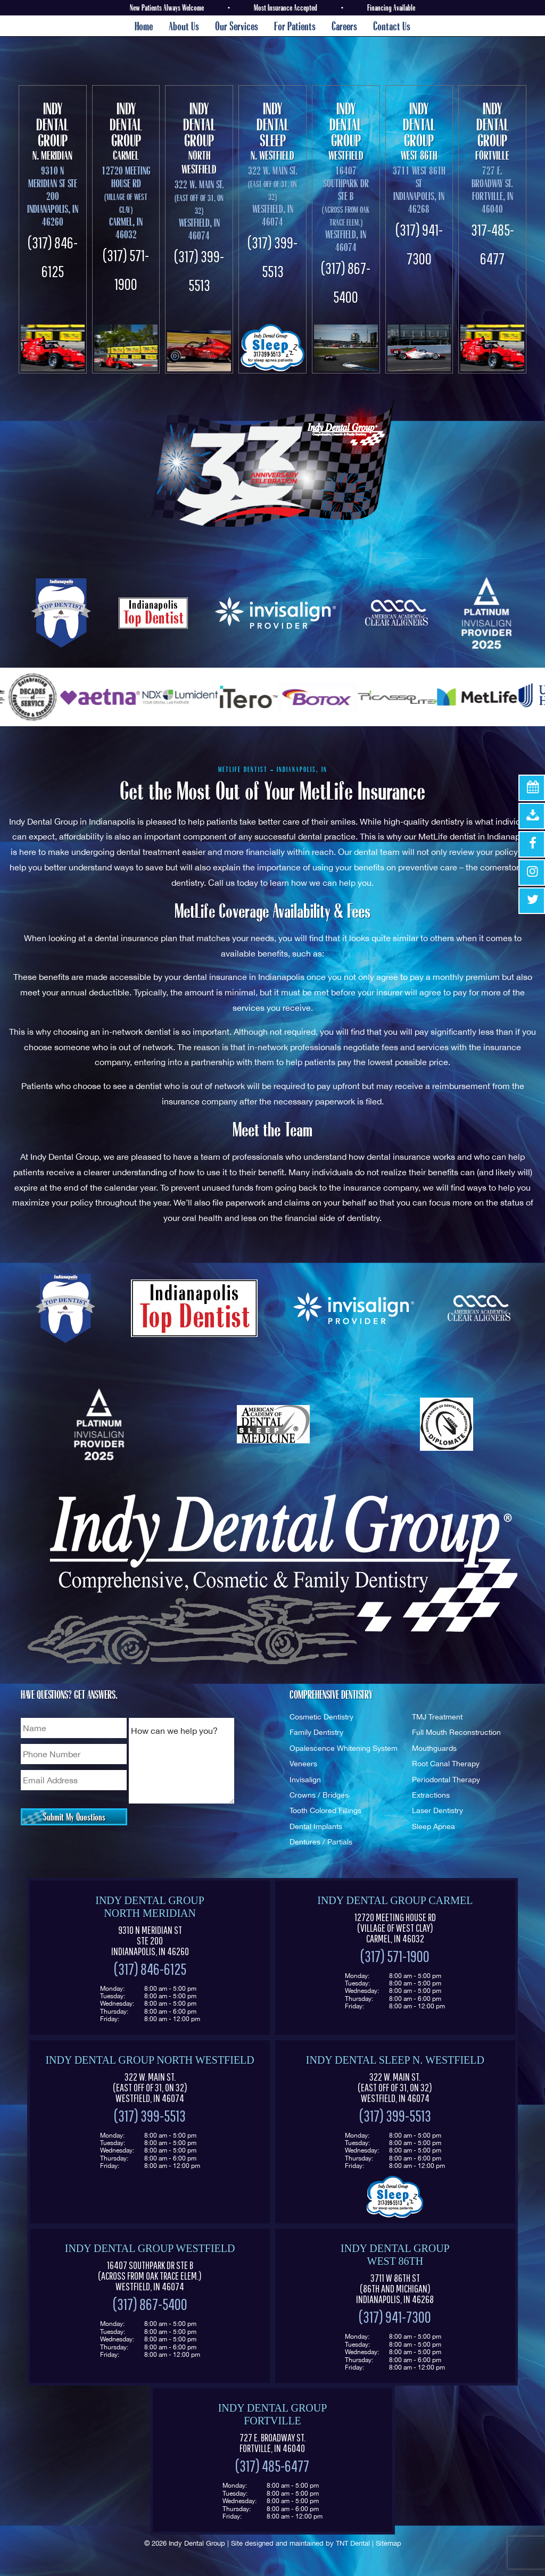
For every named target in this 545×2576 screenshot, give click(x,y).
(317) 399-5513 (150, 2115)
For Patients (295, 25)
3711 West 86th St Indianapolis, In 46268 (419, 189)
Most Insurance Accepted (285, 7)
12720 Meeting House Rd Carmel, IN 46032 (126, 202)
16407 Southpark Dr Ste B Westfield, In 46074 (345, 208)
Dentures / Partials (321, 1841)
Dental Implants (316, 1826)
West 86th (419, 131)
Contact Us (391, 25)
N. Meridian (53, 131)
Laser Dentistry (437, 1810)
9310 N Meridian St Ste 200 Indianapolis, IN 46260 (52, 196)
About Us (184, 25)
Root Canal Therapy (446, 1763)
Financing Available (391, 7)
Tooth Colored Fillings (325, 1810)
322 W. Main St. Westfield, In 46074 (199, 210)
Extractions (431, 1794)
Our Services (236, 25)
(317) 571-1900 (395, 1956)
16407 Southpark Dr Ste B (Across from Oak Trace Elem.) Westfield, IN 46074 (150, 2276)
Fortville (492, 131)
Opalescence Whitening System (344, 1747)
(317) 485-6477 (272, 2465)
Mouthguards (434, 1747)
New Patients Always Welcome (167, 7)
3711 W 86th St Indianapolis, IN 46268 (395, 2289)
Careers (344, 25)
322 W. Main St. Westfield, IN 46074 (150, 2088)
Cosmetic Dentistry (321, 1716)
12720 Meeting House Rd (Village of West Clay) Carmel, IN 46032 (395, 1928)
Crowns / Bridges (319, 1794)
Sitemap (388, 2543)
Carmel (126, 131)
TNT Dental (353, 2543)
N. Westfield (272, 131)
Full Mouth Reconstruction (456, 1731)
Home (144, 25)
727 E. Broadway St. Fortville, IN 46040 (492, 189)
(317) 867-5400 (150, 2304)
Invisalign (305, 1779)
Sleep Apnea (433, 1826)
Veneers (303, 1763)
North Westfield (199, 138)
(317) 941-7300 (395, 2316)
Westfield (346, 131)
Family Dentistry (316, 1731)
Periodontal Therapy (446, 1779)
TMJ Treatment (437, 1716)
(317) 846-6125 (150, 1968)
